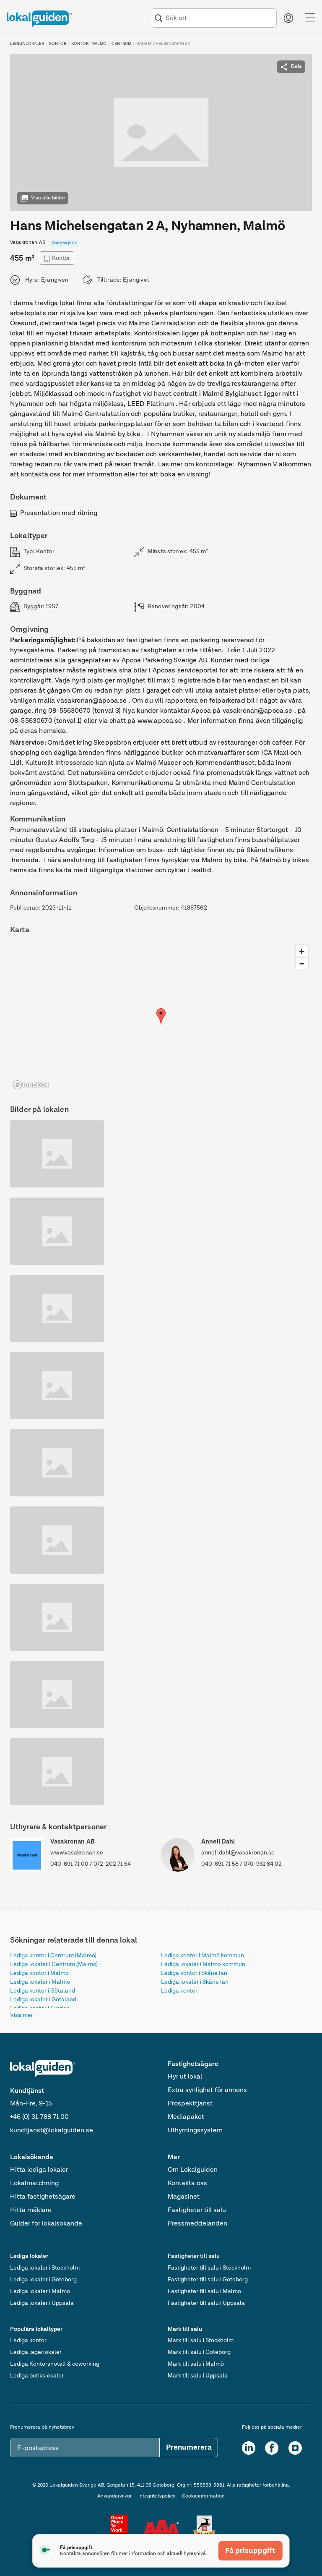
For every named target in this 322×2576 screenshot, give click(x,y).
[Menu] (310, 18)
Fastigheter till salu (197, 2210)
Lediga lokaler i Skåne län (195, 1982)
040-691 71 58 (220, 1864)
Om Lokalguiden (193, 2170)
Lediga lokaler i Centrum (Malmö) (54, 1964)
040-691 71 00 (69, 1864)
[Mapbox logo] (31, 1085)
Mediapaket (186, 2117)
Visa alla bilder (42, 198)
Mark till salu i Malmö (196, 2364)
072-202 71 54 (112, 1864)
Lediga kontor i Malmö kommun (202, 1956)
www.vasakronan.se (76, 1853)
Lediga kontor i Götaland (42, 1991)
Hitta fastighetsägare (42, 2197)
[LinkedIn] (248, 2448)
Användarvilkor (114, 2496)
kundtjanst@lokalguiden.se (51, 2130)
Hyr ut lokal (185, 2077)
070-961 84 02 (263, 1864)
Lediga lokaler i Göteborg (43, 2280)
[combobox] (219, 18)
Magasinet (184, 2197)
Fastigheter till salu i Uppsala (206, 2303)
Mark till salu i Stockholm (201, 2340)
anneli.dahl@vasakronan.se (238, 1853)
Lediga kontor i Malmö (39, 1973)
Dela (291, 67)
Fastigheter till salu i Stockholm (209, 2268)
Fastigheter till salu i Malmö (204, 2291)
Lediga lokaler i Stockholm (45, 2268)
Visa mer (21, 2015)
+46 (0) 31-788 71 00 (39, 2117)
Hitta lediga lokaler (39, 2170)
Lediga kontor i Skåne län (194, 1973)
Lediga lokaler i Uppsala (42, 2303)
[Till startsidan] (39, 19)
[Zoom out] (302, 963)
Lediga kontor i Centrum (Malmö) (53, 1956)
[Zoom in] (302, 951)
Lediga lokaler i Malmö (40, 1982)
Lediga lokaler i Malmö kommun (203, 1964)
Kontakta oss (187, 2183)
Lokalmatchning (34, 2183)
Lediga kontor (179, 1991)
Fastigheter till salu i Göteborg (208, 2280)
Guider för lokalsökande (46, 2223)
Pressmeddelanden (197, 2223)
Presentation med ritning (53, 513)
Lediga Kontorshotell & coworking (54, 2364)
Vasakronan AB (72, 1842)
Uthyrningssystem (195, 2130)
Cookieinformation (203, 2496)
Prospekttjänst (190, 2103)
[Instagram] (295, 2448)
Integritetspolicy (156, 2496)
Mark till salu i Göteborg (199, 2352)
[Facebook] (271, 2448)
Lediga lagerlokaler (36, 2352)
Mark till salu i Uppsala (198, 2376)
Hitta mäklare (31, 2210)
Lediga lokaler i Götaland (43, 2000)
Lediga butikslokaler (37, 2376)
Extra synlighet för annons (207, 2090)
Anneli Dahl (218, 1842)
